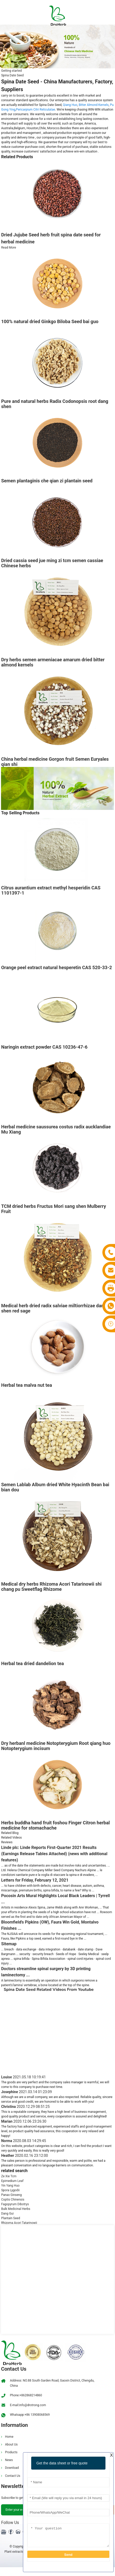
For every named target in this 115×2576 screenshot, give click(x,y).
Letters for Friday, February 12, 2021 (34, 1880)
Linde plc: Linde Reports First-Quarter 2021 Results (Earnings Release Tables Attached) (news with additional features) (54, 1853)
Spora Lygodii (10, 2190)
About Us (11, 2444)
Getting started (11, 70)
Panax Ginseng (11, 2195)
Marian (23, 2121)
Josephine (26, 2092)
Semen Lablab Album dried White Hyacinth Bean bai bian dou (55, 1487)
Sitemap (9, 1943)
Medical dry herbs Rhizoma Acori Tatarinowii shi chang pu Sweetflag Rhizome (51, 1586)
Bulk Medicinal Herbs (15, 2209)
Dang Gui (7, 2213)
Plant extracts (13, 2551)
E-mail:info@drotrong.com (28, 2405)
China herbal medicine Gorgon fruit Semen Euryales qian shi (55, 761)
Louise (23, 2077)
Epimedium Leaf (12, 2181)
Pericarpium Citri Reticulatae (35, 109)
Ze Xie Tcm (8, 2176)
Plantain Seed (10, 2218)
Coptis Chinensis (12, 2199)
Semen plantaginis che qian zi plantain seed (46, 480)
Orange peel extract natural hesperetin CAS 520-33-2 (56, 967)
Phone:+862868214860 (26, 2395)
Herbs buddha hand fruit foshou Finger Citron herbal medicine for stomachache (55, 1825)
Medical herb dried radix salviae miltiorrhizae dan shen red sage (52, 1308)
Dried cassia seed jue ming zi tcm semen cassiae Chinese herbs (52, 563)
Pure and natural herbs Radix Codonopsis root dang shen (54, 403)
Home (9, 2437)
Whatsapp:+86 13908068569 (30, 2415)
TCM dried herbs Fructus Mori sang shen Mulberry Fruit (53, 1208)
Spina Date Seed (12, 75)
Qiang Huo (70, 105)
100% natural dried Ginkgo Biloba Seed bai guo (49, 321)
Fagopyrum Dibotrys (15, 2204)
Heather (24, 2155)
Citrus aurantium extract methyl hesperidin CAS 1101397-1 (50, 890)
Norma (23, 2141)
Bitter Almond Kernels (94, 105)
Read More (8, 247)
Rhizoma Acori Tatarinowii (19, 2223)
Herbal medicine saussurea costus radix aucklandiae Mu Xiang (56, 1129)
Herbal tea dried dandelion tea (32, 1663)
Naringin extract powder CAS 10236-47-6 (44, 1047)
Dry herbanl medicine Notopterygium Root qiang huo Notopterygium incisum (55, 1745)
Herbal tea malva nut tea (26, 1385)
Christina (25, 2107)
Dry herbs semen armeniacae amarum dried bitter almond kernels (52, 662)
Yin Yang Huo (10, 2185)
